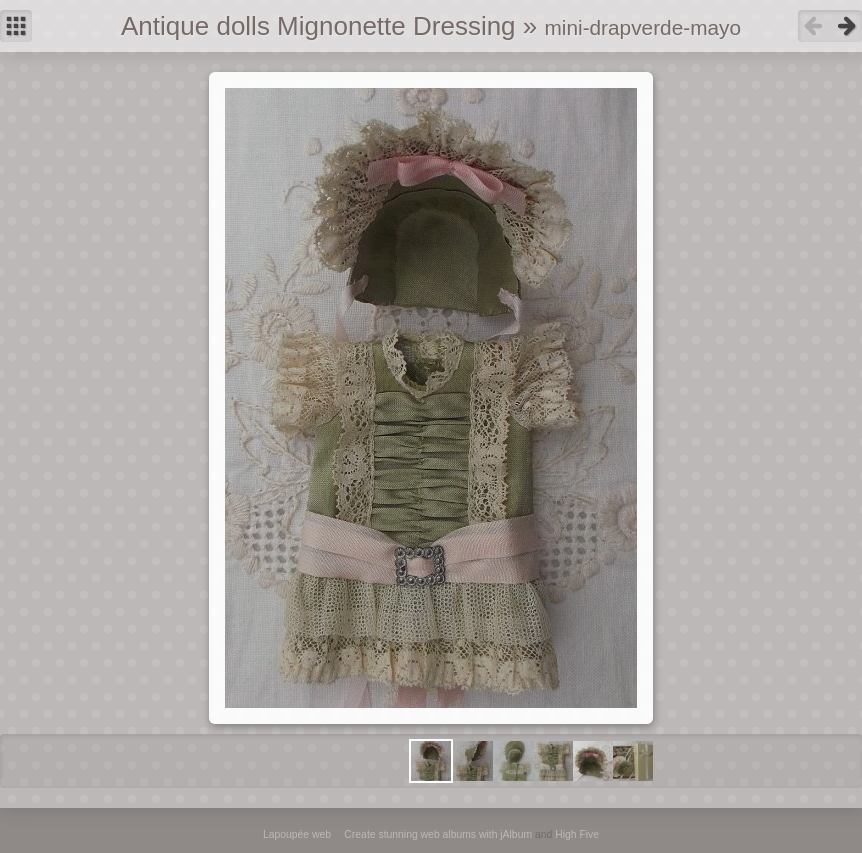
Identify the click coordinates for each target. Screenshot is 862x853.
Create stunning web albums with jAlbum (438, 834)
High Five (577, 834)
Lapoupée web (297, 834)
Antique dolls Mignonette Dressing (318, 26)
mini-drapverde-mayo (643, 27)
